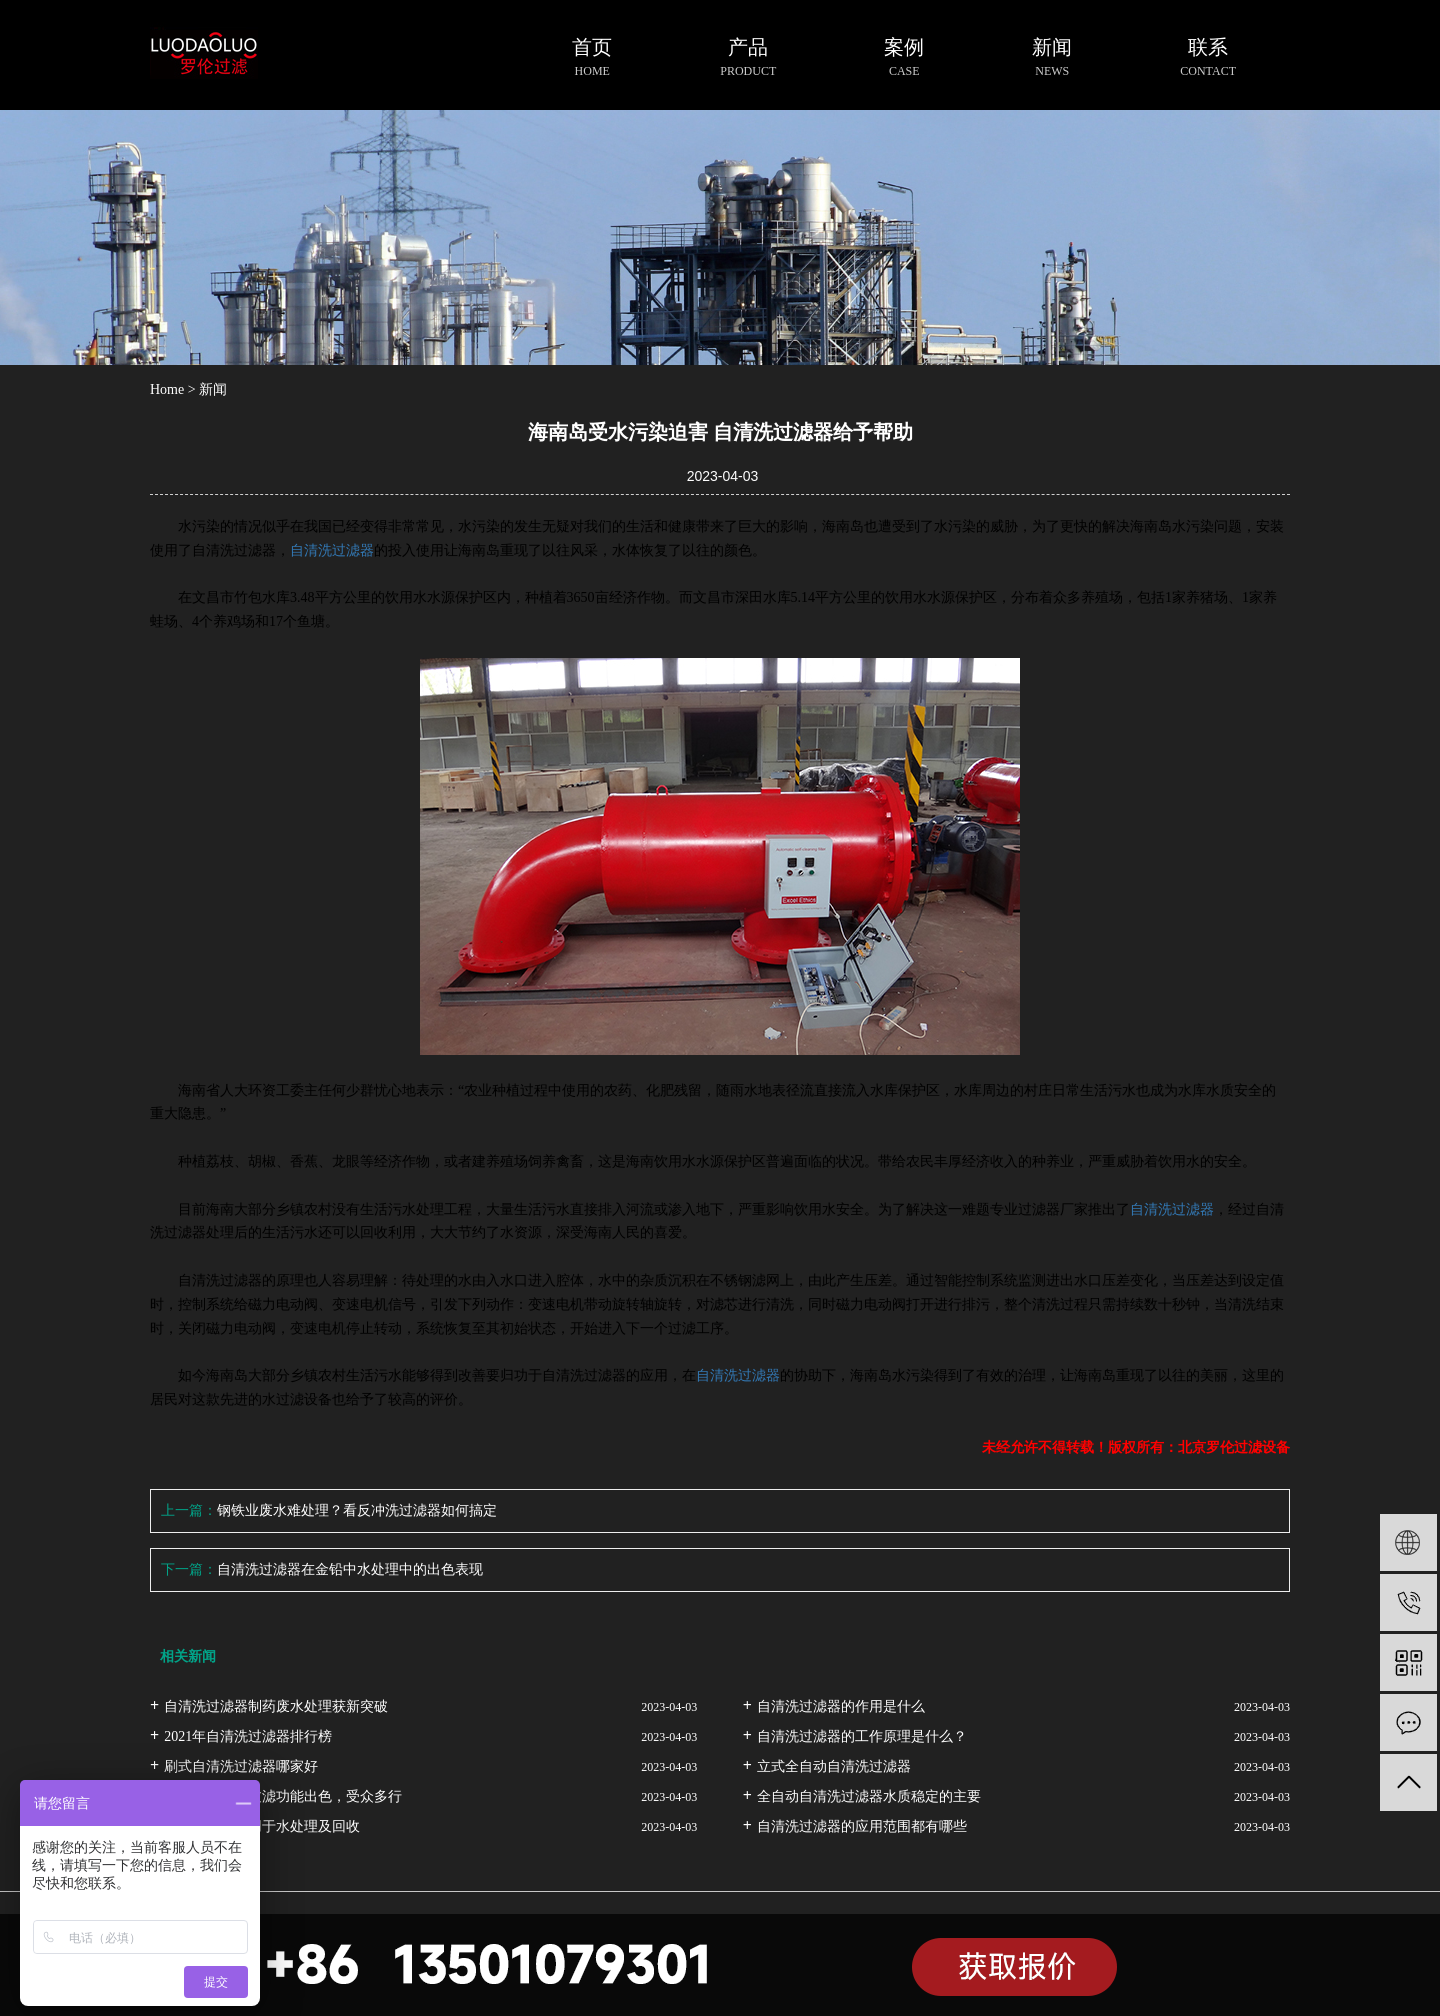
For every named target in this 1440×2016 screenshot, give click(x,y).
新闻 (213, 389)
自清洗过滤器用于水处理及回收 (262, 1826)
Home (167, 389)
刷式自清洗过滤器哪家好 (241, 1766)
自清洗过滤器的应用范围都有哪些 (862, 1826)
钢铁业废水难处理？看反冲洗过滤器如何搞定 (357, 1510)
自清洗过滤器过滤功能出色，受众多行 (283, 1796)
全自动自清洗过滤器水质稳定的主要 (869, 1796)
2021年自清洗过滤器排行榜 (248, 1736)
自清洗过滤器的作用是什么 (841, 1706)
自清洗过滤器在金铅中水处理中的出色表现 (350, 1569)
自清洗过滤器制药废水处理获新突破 (276, 1706)
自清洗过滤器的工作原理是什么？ (862, 1736)
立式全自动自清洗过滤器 (834, 1766)
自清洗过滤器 (332, 550)
